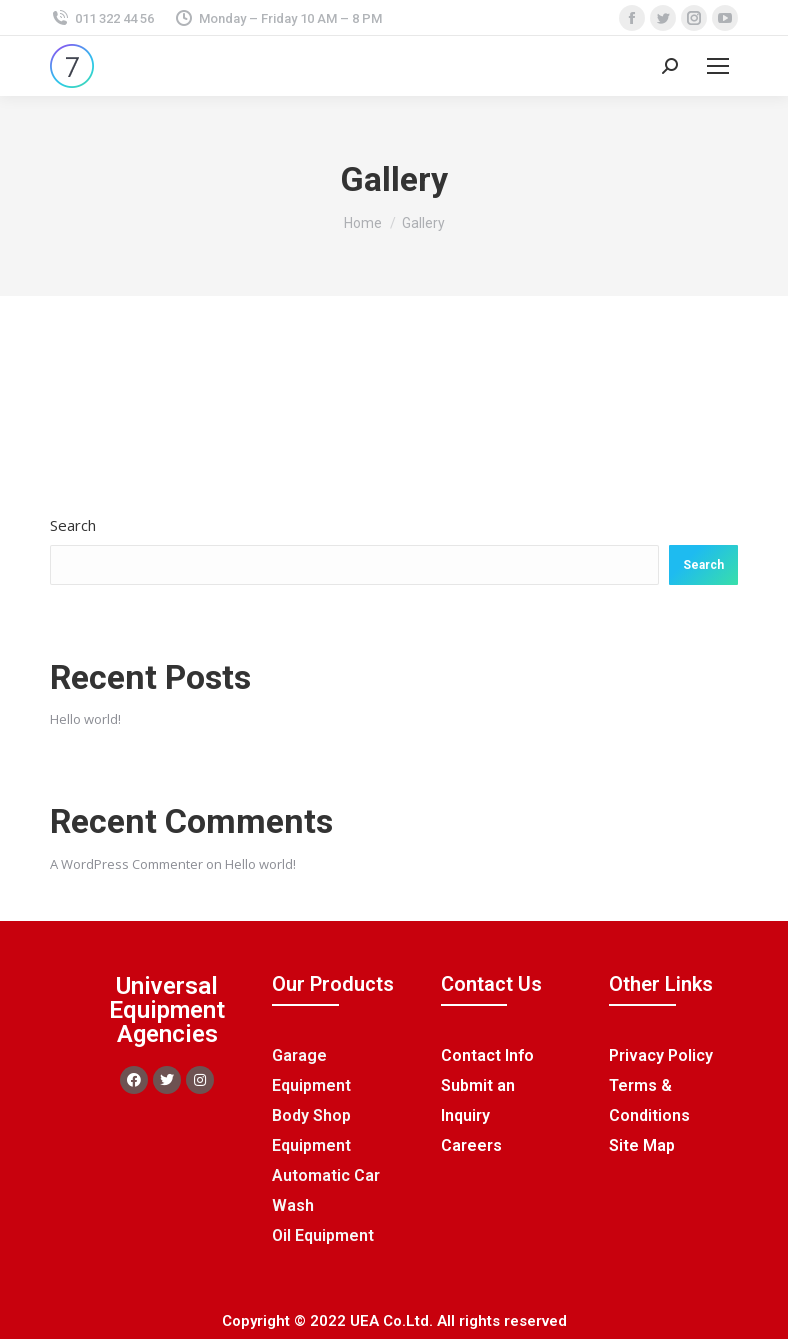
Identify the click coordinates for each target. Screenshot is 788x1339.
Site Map (642, 1145)
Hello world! (85, 719)
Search (73, 525)
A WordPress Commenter (126, 864)
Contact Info (487, 1055)
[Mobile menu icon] (718, 66)
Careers (471, 1145)
